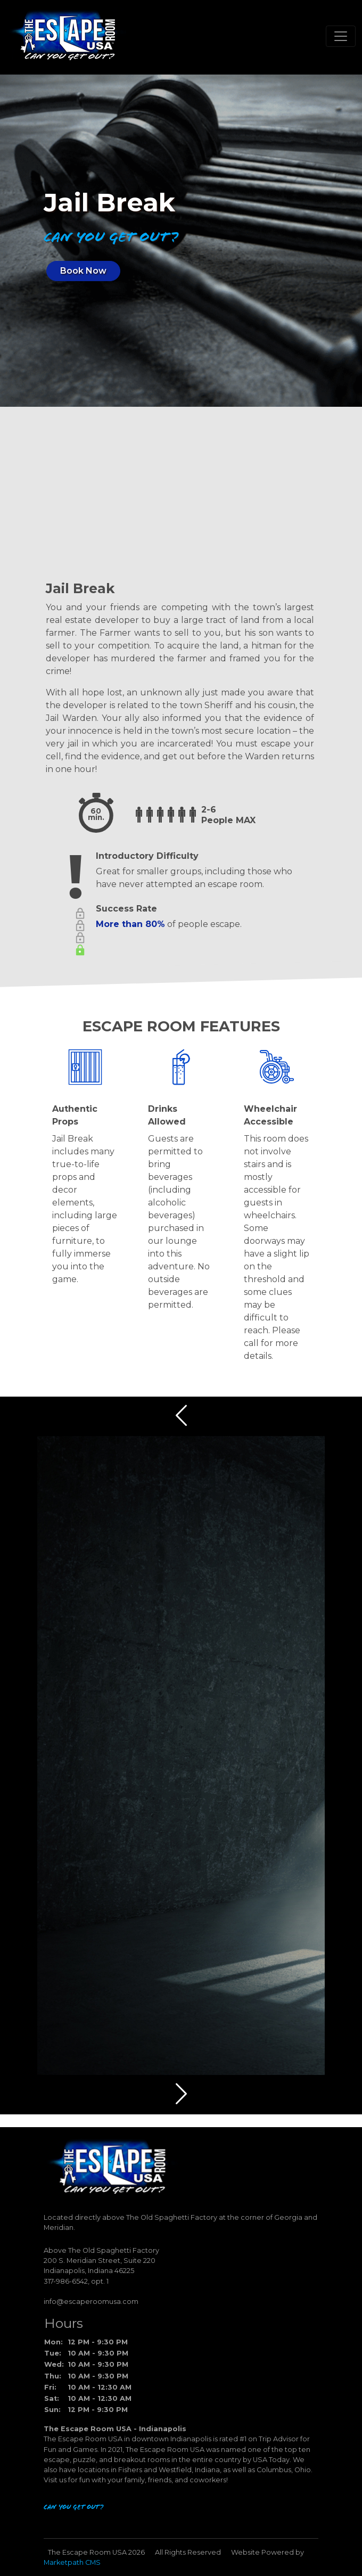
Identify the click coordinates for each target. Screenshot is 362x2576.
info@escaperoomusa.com (91, 2302)
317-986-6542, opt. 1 (76, 2281)
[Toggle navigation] (341, 36)
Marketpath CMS (72, 2562)
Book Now (83, 271)
